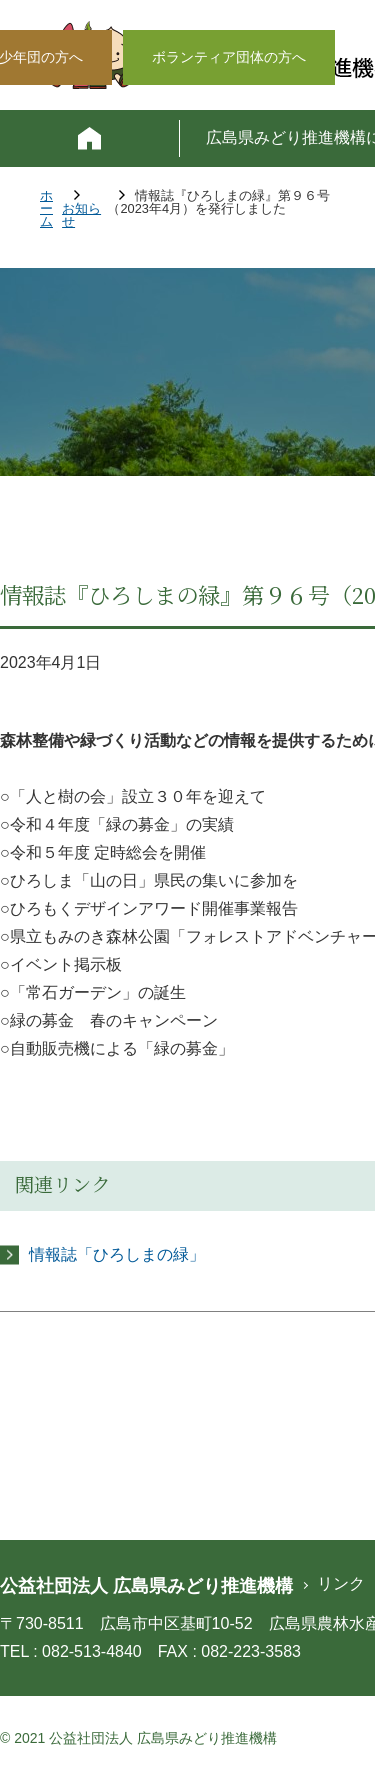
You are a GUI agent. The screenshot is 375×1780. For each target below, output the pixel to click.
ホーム (46, 209)
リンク (341, 1583)
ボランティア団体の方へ (229, 57)
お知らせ (81, 216)
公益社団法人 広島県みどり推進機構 (146, 1586)
